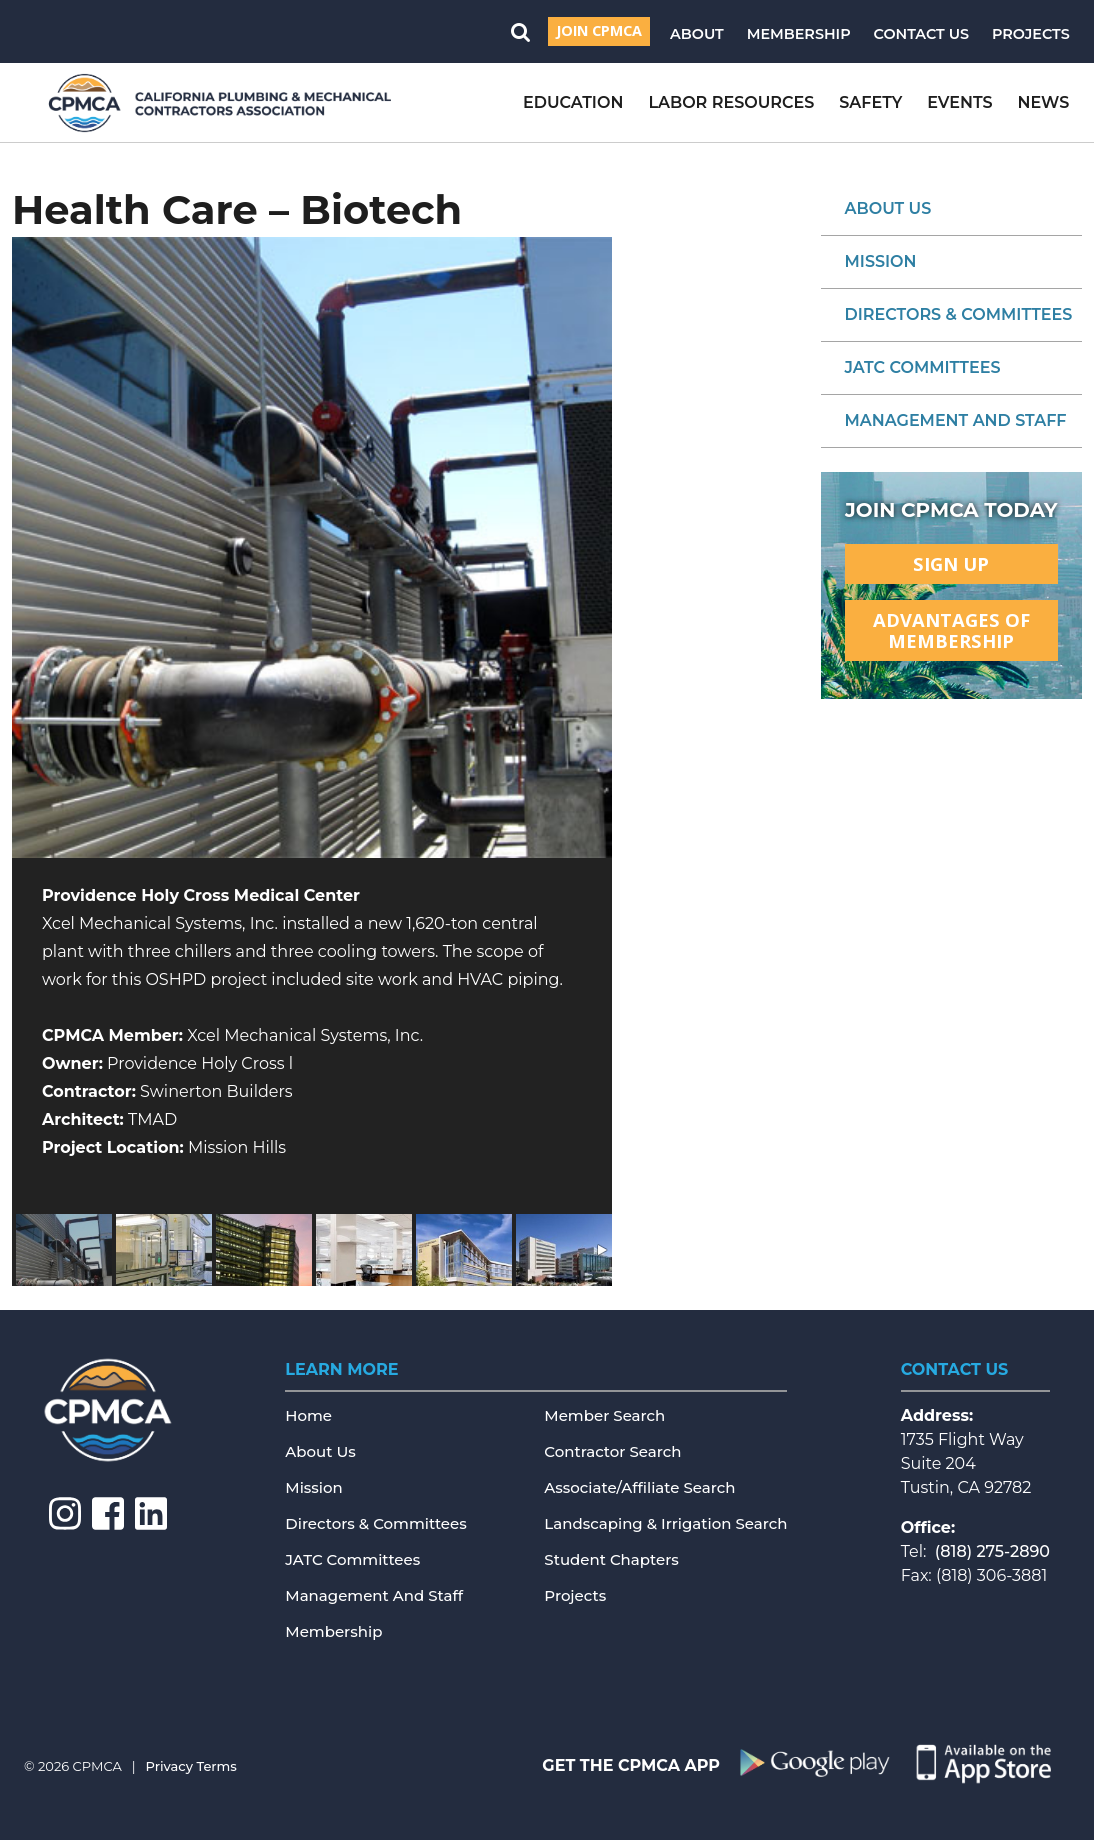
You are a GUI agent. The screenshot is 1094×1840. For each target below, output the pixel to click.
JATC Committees (923, 367)
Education (573, 102)
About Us (888, 208)
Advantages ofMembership (951, 629)
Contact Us (922, 34)
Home (308, 1415)
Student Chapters (611, 1559)
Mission (881, 261)
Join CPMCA (599, 30)
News (1044, 102)
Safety (870, 102)
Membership (799, 34)
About (697, 34)
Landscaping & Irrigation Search (665, 1523)
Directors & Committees (959, 314)
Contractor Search (612, 1451)
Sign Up (951, 563)
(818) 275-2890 (992, 1551)
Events (959, 102)
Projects (1031, 34)
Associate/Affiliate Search (639, 1487)
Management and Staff (956, 420)
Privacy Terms (191, 1766)
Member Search (604, 1415)
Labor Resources (731, 102)
